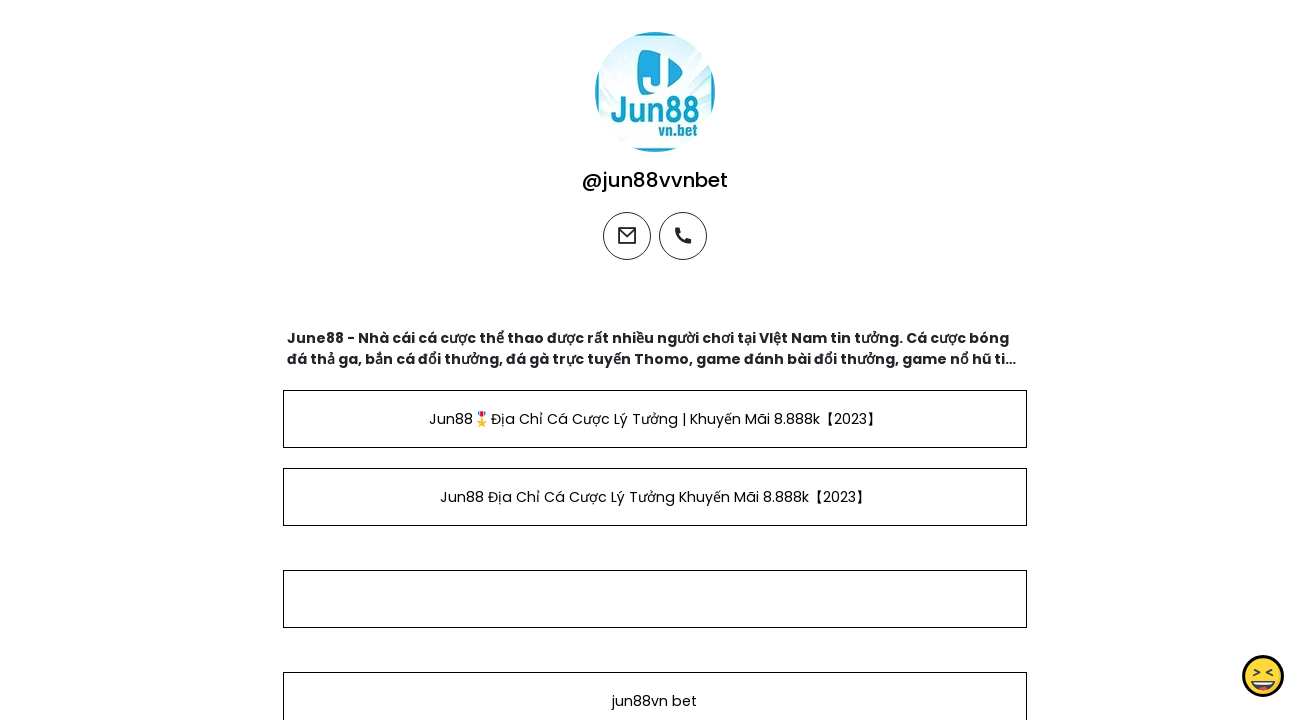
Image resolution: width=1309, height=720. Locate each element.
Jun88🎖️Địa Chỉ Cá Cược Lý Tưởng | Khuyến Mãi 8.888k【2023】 (654, 419)
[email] (627, 236)
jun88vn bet (654, 701)
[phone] (683, 236)
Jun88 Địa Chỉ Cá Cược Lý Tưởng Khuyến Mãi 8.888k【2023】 (654, 497)
